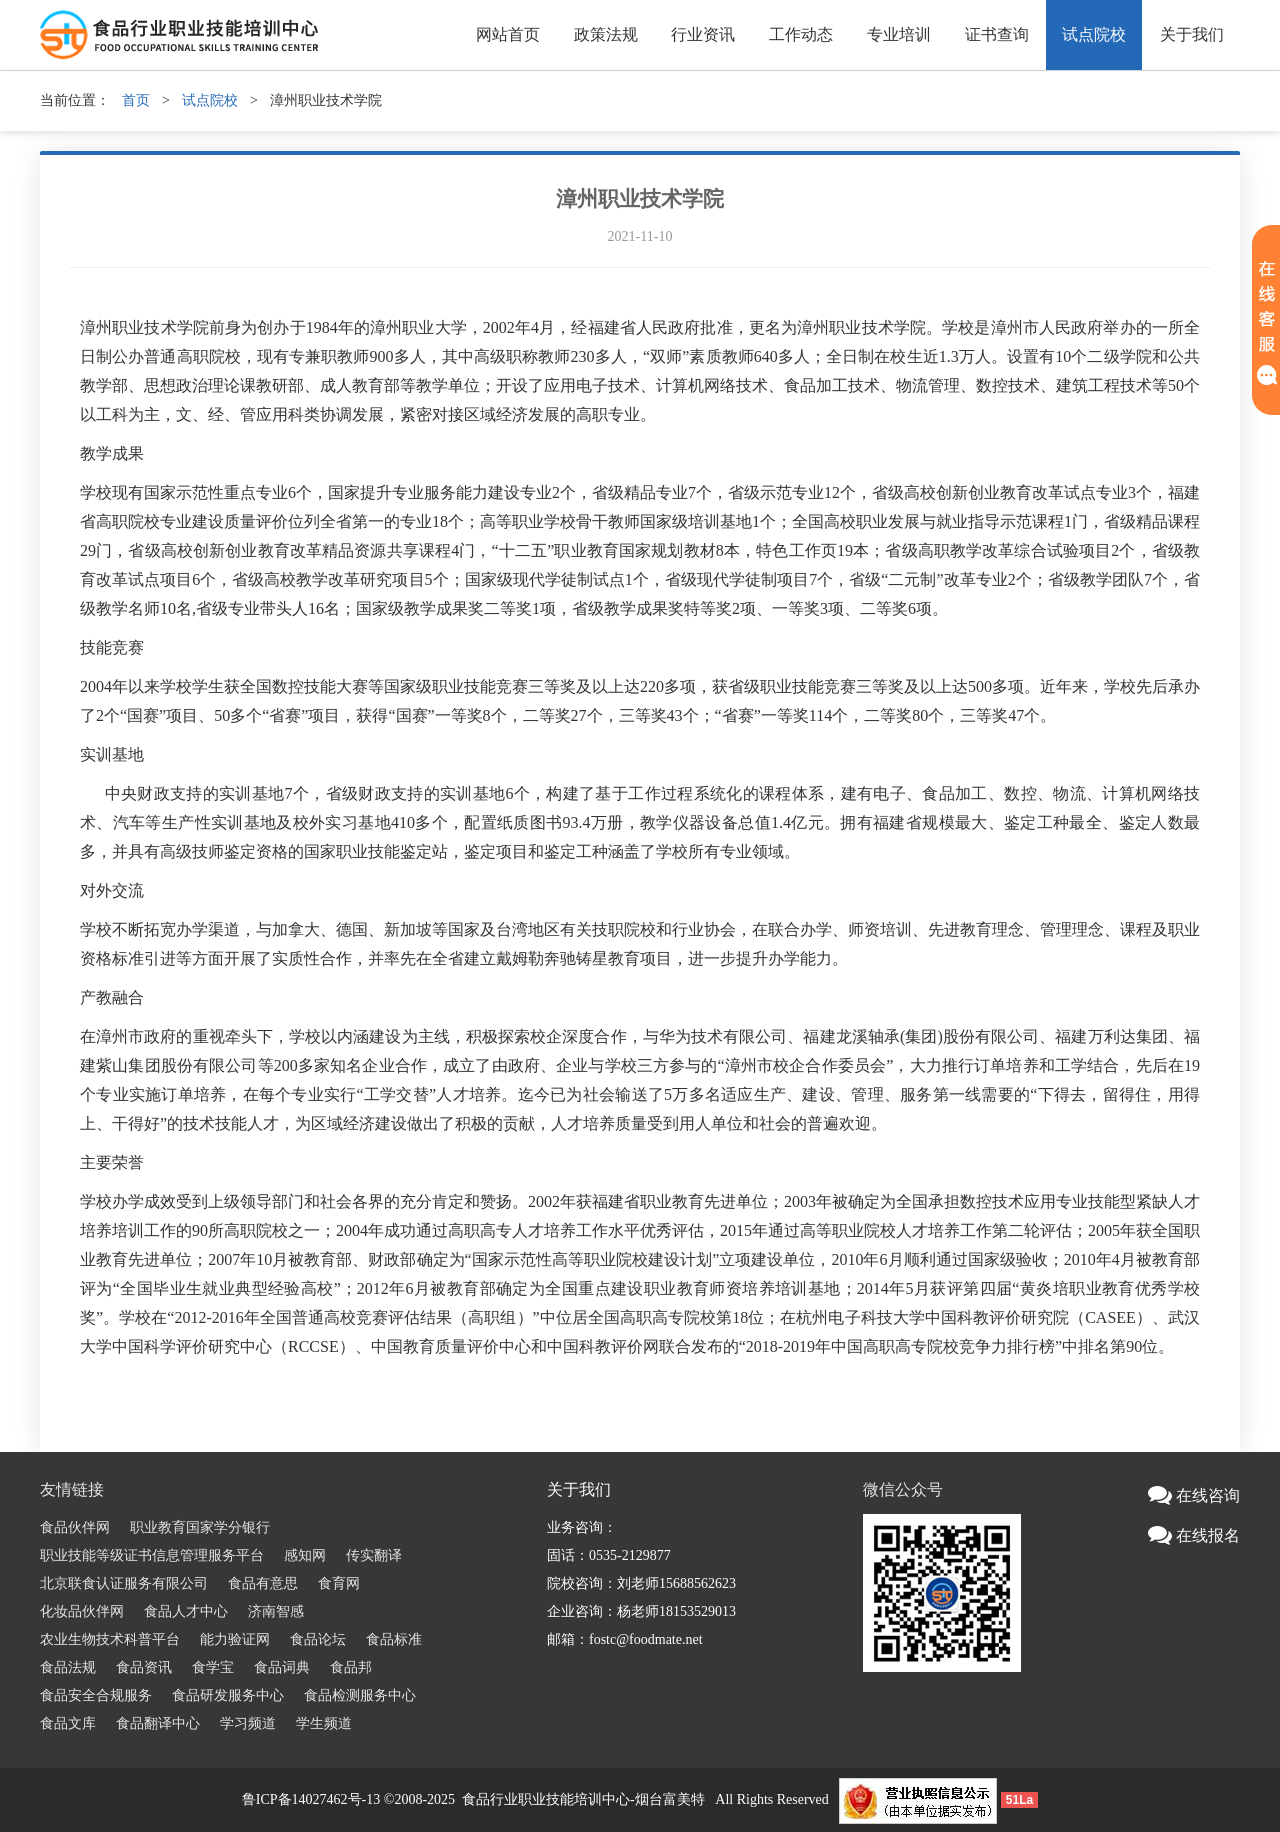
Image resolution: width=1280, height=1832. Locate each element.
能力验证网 (235, 1639)
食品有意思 (263, 1583)
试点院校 (1094, 34)
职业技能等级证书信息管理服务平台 (152, 1555)
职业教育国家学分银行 (200, 1527)
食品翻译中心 (158, 1723)
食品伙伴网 (75, 1527)
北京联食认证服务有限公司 (124, 1583)
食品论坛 (318, 1639)
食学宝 (213, 1667)
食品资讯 (144, 1667)
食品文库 (68, 1723)
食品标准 (394, 1639)
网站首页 (508, 34)
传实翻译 (374, 1555)
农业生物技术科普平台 (110, 1639)
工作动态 (801, 34)
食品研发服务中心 (228, 1695)
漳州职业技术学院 (640, 199)
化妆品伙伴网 (82, 1611)
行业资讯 (703, 34)
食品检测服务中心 (360, 1695)
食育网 (339, 1583)
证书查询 (997, 34)
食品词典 (282, 1667)
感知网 (305, 1555)
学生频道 (324, 1723)
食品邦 (351, 1667)
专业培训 (899, 34)
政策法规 (606, 34)
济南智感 (276, 1611)
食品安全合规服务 (96, 1695)
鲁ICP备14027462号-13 (311, 1799)
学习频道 (248, 1723)
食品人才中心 (186, 1611)
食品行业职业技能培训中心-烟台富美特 (583, 1799)
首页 (136, 100)
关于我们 (1192, 34)
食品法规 (68, 1667)
